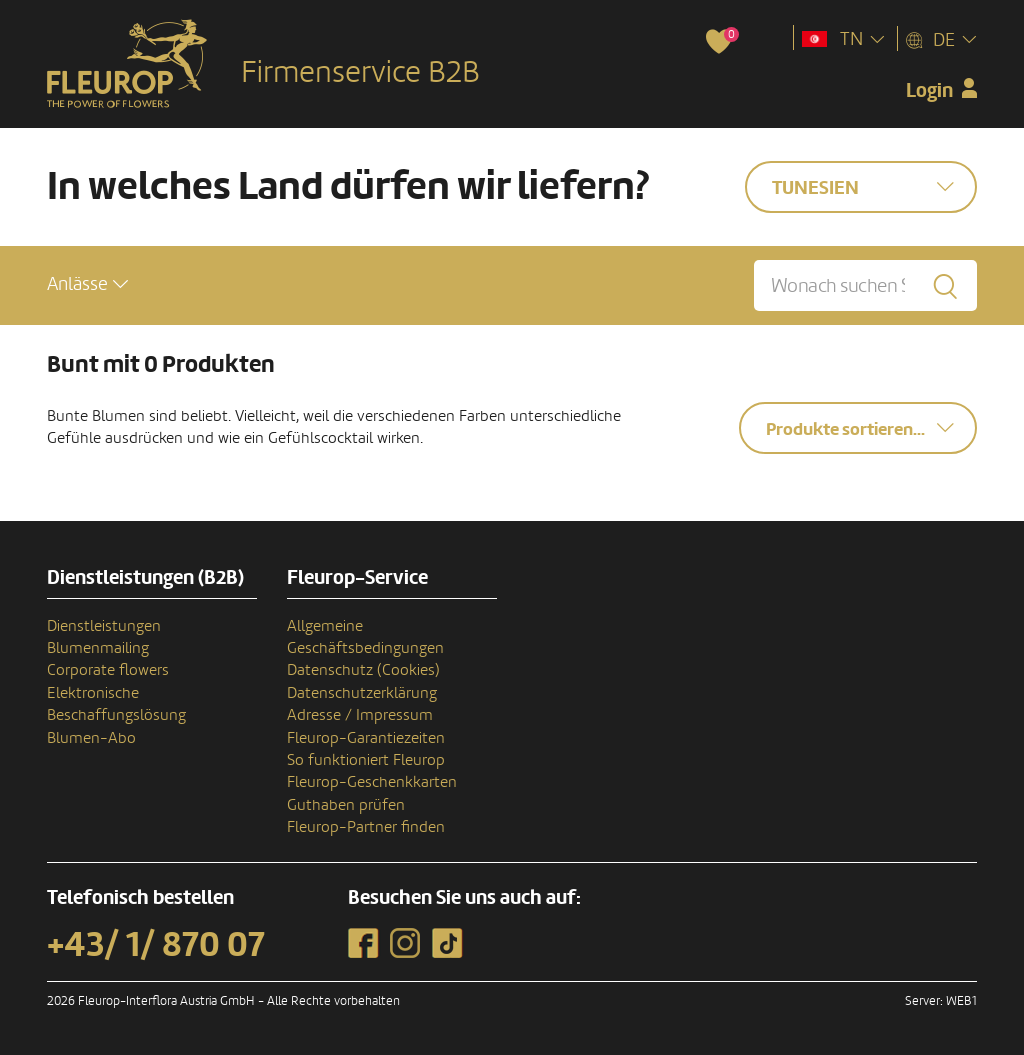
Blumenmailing (98, 648)
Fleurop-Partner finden (366, 827)
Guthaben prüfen (346, 805)
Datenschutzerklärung (362, 693)
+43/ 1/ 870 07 (156, 945)
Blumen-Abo (91, 738)
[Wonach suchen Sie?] (865, 285)
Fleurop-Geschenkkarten (372, 782)
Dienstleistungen (104, 626)
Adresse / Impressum (360, 715)
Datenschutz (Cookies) (363, 670)
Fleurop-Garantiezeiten (366, 738)
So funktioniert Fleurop (366, 760)
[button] (87, 284)
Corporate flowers (108, 670)
